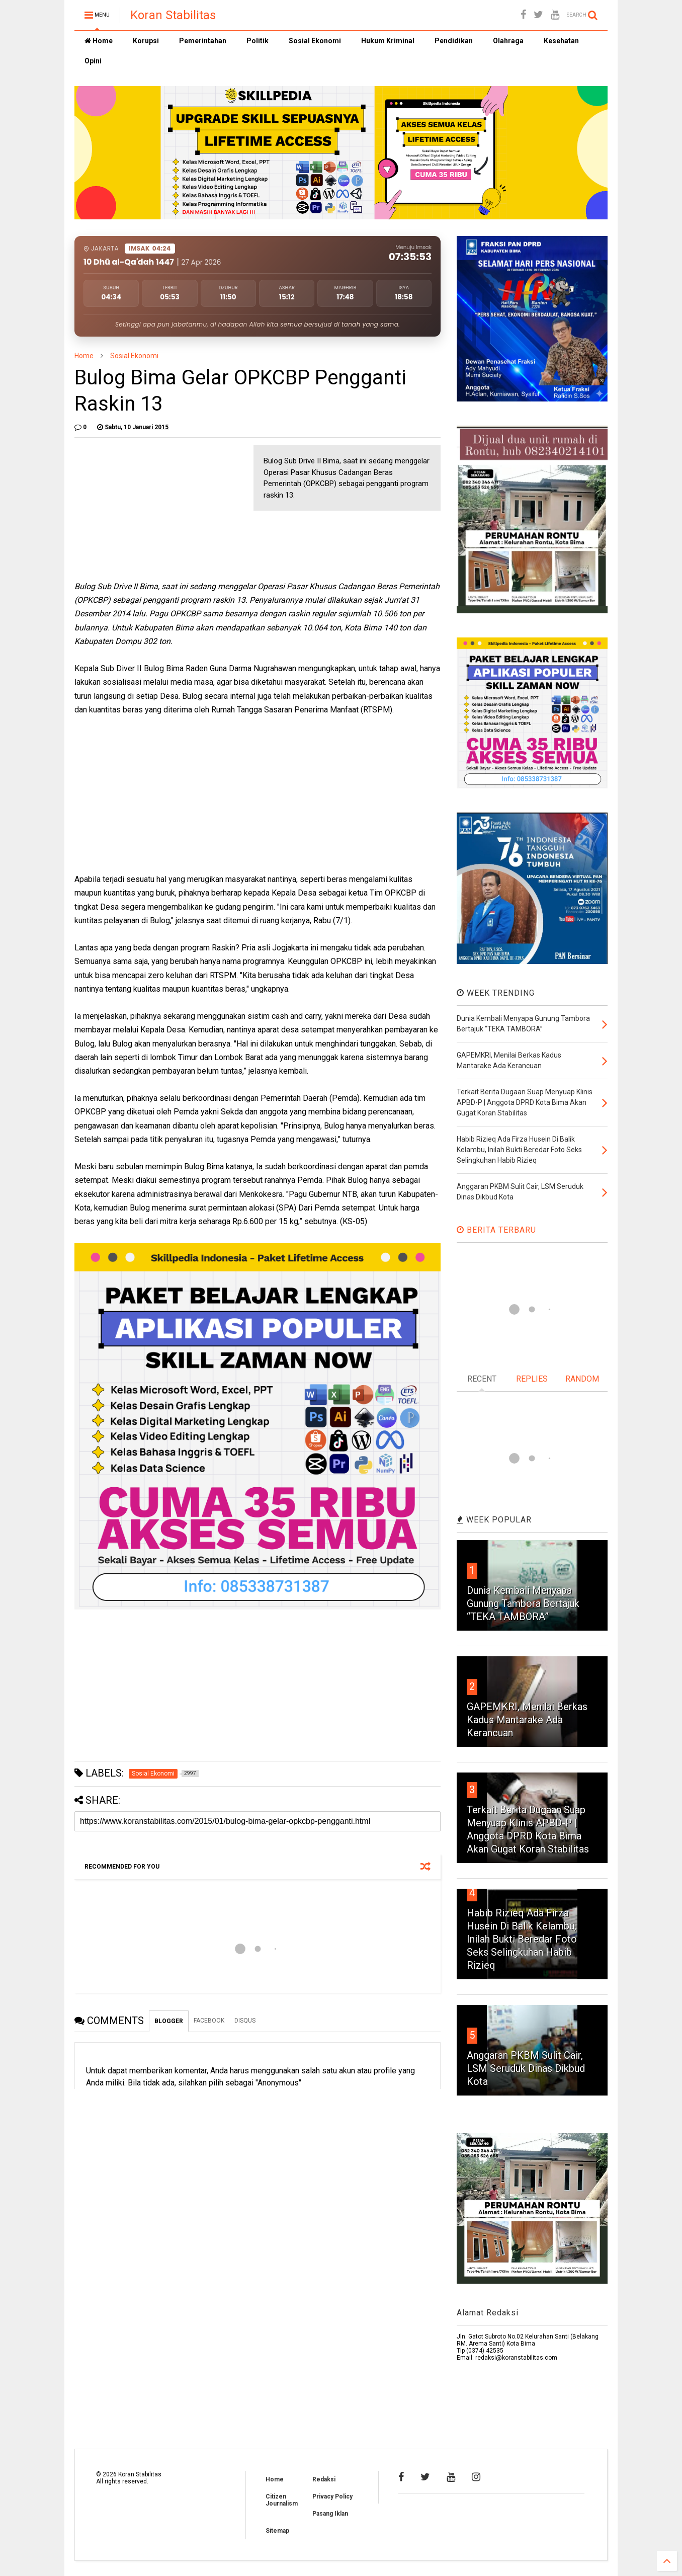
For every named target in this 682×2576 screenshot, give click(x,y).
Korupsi (146, 41)
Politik (257, 41)
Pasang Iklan (330, 2513)
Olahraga (508, 41)
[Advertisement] (149, 508)
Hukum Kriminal (387, 41)
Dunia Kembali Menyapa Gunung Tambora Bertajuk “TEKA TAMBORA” (523, 1603)
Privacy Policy (332, 2496)
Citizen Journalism (282, 2500)
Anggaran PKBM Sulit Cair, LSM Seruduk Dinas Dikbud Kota (526, 2068)
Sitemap (277, 2530)
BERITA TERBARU (496, 1230)
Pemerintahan (202, 41)
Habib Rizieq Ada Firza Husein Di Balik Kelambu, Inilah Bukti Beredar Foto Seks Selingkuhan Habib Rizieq (522, 1939)
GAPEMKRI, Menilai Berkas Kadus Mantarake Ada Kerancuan (527, 1720)
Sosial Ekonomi (315, 41)
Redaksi (323, 2479)
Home (98, 41)
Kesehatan (561, 41)
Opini (93, 61)
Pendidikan (454, 41)
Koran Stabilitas (173, 15)
